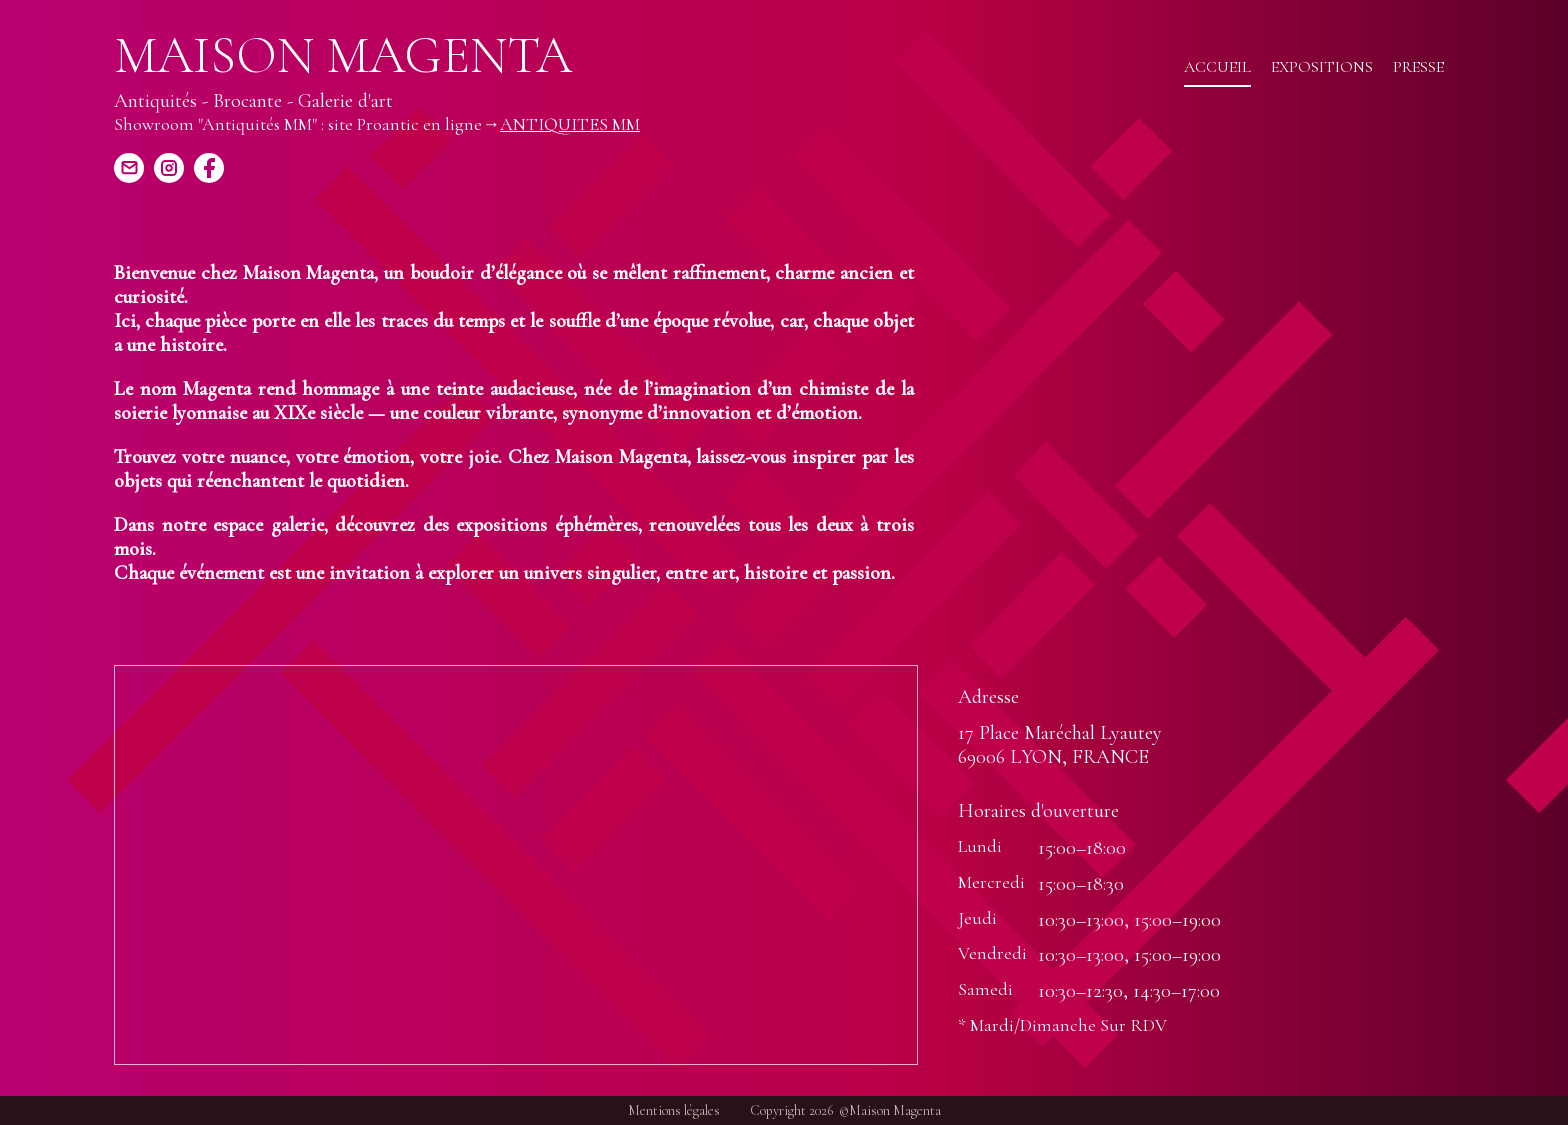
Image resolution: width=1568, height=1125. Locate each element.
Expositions (1322, 67)
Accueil (1217, 67)
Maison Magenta (343, 56)
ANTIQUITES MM (570, 124)
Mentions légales (674, 1110)
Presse (1418, 67)
